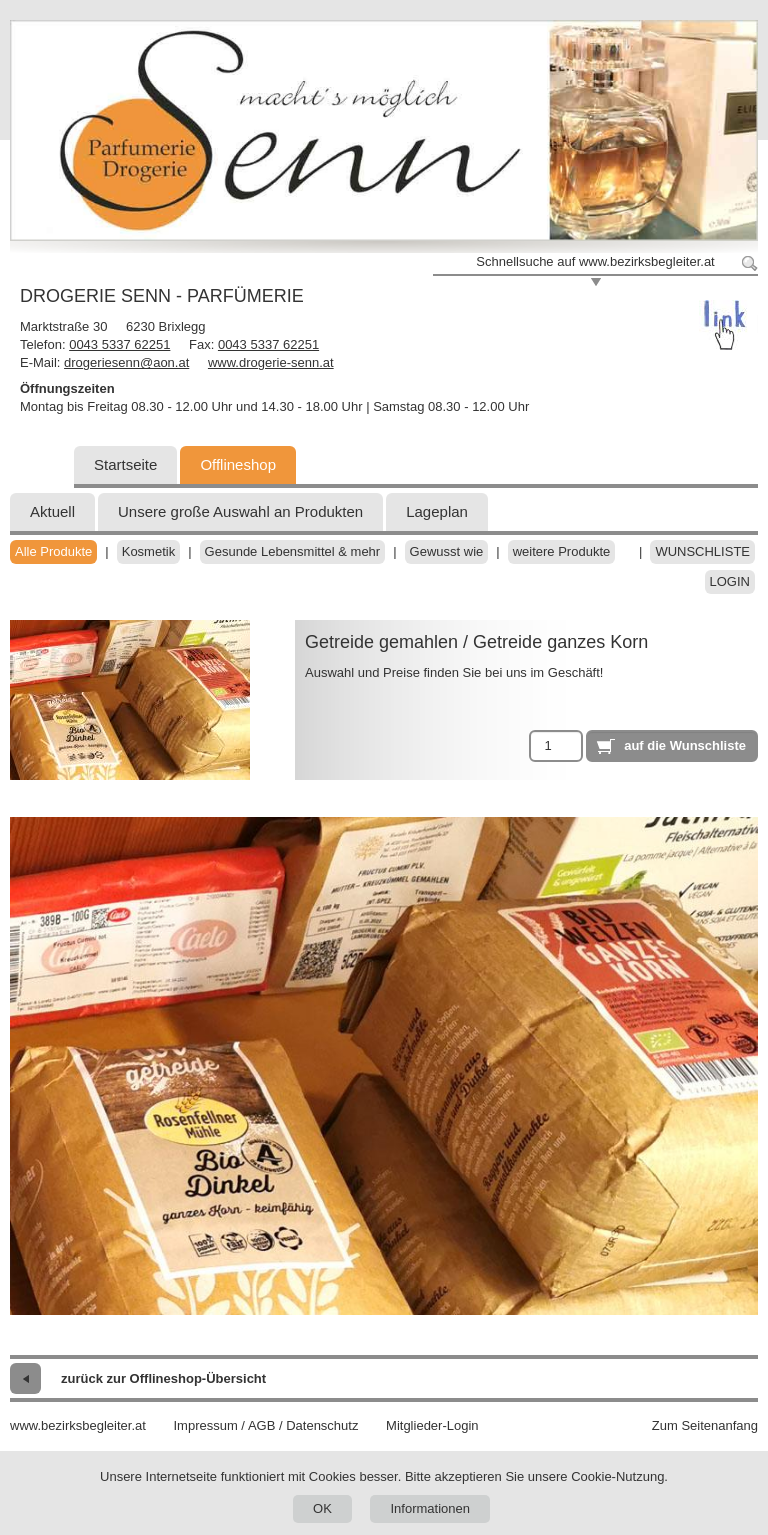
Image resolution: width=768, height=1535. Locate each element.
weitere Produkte (562, 551)
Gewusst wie (447, 551)
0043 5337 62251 (119, 344)
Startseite (125, 464)
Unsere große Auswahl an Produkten (240, 511)
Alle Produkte (53, 551)
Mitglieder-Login (432, 1425)
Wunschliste (702, 551)
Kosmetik (148, 551)
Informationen (430, 1508)
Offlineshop (238, 464)
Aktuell (52, 511)
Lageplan (437, 511)
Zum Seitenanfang (705, 1425)
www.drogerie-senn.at (271, 362)
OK (322, 1508)
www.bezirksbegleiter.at (78, 1425)
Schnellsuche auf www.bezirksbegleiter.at (595, 261)
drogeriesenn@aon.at (126, 362)
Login (730, 581)
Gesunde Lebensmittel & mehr (293, 551)
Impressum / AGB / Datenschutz (265, 1425)
